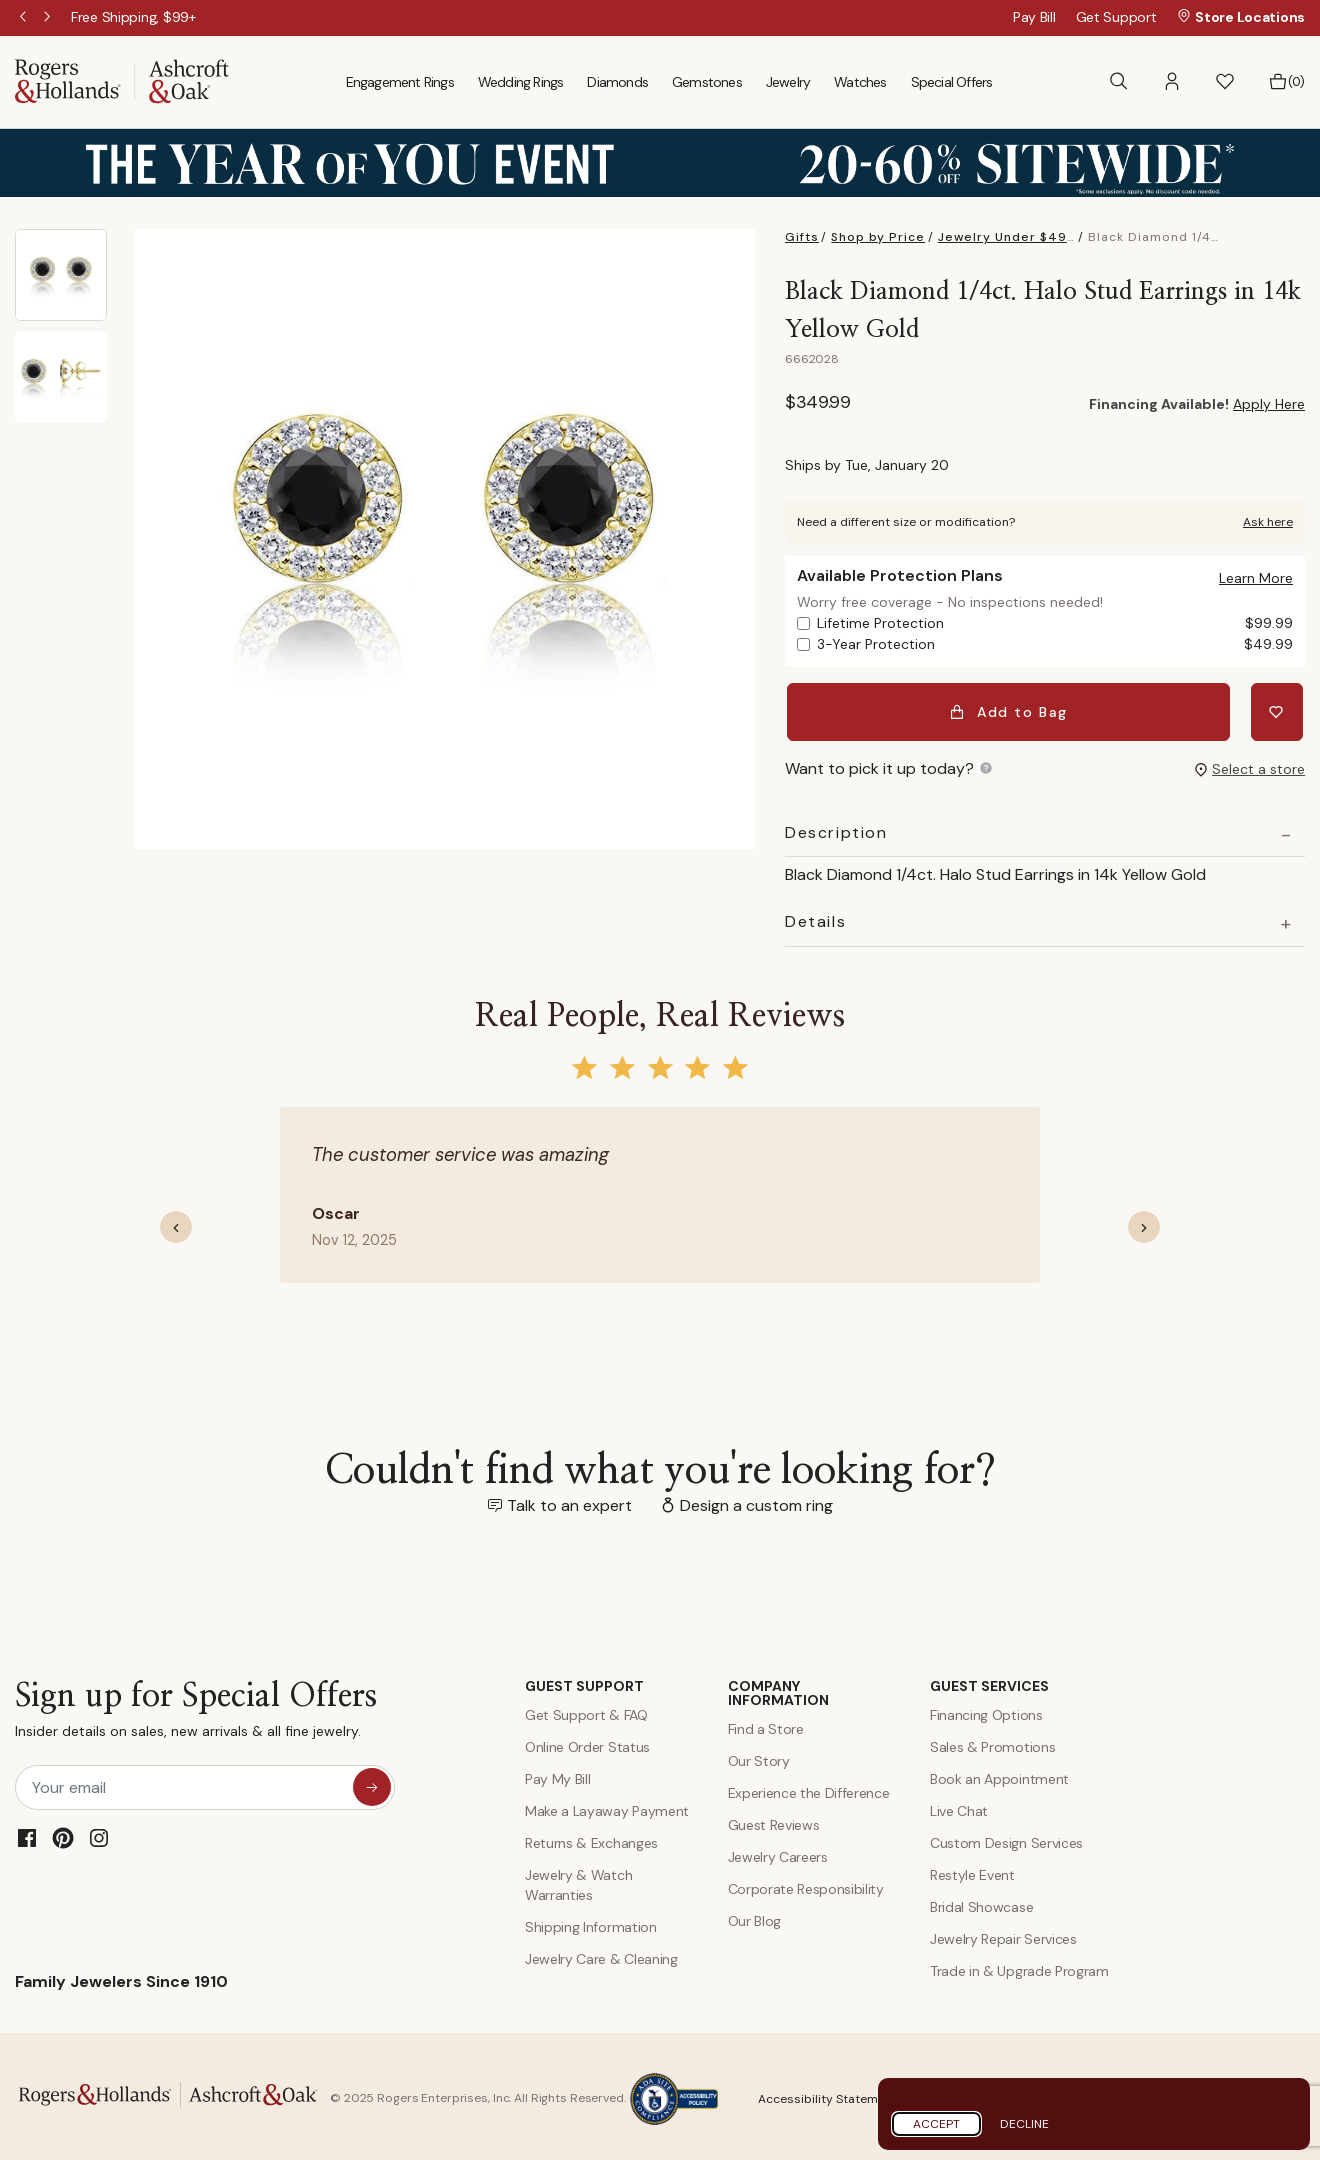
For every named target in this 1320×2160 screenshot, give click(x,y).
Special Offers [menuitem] (952, 82)
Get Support (1116, 17)
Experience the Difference (809, 1788)
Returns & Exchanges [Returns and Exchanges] (591, 1838)
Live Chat (959, 1806)
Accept (936, 2124)
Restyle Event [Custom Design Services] (972, 1870)
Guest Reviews (774, 1820)
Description (836, 828)
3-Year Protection (1055, 644)
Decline (1024, 2124)
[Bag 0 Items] (1286, 82)
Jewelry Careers (778, 1852)
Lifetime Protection (1055, 623)
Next (49, 18)
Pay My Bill (557, 1774)
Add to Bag (1011, 710)
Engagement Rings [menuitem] (400, 82)
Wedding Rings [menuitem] (521, 82)
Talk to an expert (569, 1500)
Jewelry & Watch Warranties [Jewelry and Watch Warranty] (578, 1880)
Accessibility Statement (827, 2094)
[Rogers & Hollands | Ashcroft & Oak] (122, 80)
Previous (25, 18)
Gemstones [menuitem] (707, 82)
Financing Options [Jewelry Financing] (986, 1710)
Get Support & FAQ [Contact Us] (586, 1710)
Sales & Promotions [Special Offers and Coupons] (992, 1742)
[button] (1172, 81)
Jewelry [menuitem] (788, 82)
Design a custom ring (756, 1500)
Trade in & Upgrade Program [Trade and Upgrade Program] (1019, 1966)
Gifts (802, 237)
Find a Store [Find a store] (766, 1724)
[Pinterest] (63, 1834)
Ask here (1268, 522)
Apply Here (1269, 404)
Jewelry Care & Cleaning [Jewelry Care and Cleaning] (601, 1954)
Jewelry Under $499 (1007, 237)
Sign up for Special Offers (196, 1709)
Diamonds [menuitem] (617, 82)
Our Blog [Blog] (754, 1916)
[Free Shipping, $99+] (133, 17)
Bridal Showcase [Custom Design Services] (981, 1902)
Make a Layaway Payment (607, 1806)
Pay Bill (1034, 17)
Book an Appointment (999, 1774)
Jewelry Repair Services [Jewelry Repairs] (1003, 1934)
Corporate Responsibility (806, 1884)
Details (815, 918)
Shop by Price (878, 237)
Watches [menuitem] (860, 82)
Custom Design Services (1006, 1838)
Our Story (759, 1756)
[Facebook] (27, 1834)
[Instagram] (99, 1834)
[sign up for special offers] (372, 1783)
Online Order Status (587, 1742)
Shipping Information (591, 1922)
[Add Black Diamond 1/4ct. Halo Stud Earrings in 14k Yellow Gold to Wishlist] (1279, 710)
